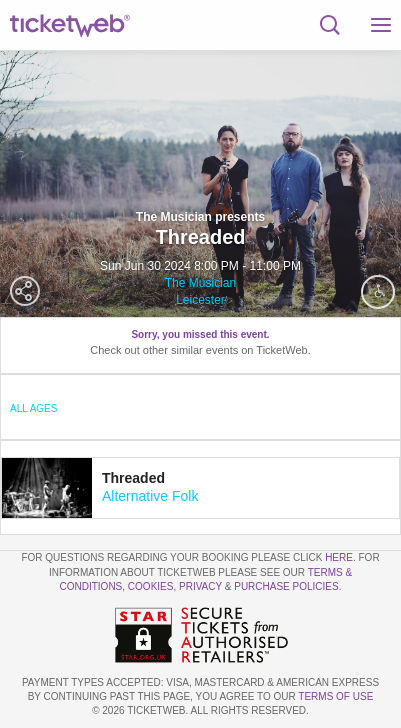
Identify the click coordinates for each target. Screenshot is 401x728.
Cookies (151, 586)
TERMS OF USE (335, 696)
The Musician (200, 283)
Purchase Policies (286, 586)
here (339, 557)
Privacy (200, 586)
